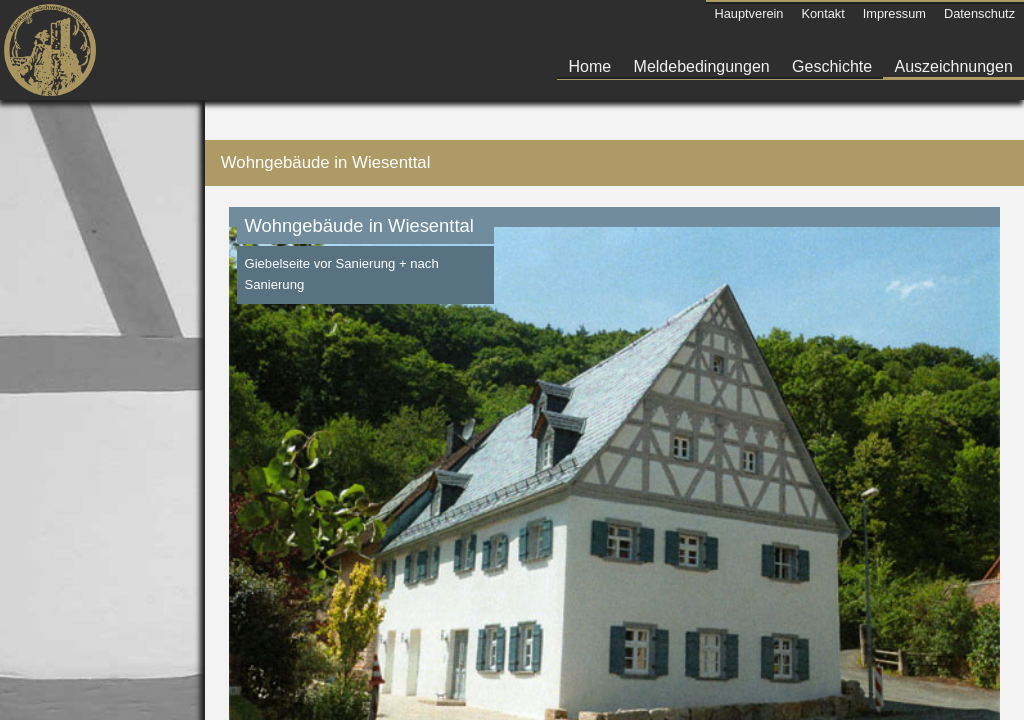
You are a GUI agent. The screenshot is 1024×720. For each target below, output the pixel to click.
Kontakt (822, 13)
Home (590, 66)
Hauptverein (748, 13)
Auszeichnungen (954, 66)
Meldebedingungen (702, 66)
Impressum (894, 13)
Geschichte (832, 66)
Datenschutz (979, 13)
